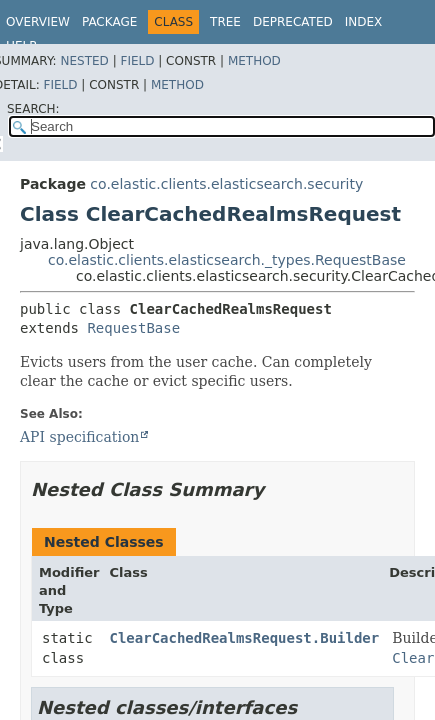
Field (137, 61)
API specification (79, 437)
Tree (225, 22)
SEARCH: (33, 109)
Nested (84, 61)
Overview (38, 22)
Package (109, 22)
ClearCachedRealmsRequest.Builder (245, 638)
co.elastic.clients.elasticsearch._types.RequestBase (227, 260)
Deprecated (293, 22)
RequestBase (133, 328)
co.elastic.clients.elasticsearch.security (226, 184)
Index (364, 22)
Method (254, 61)
